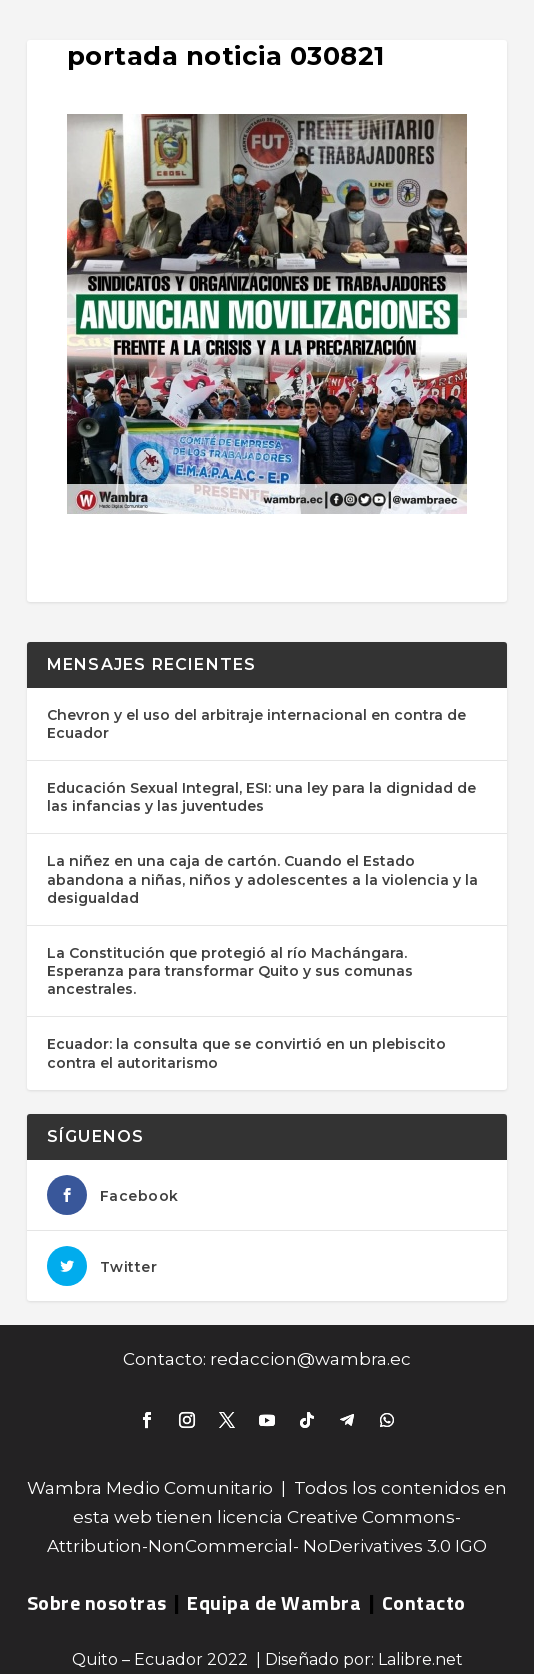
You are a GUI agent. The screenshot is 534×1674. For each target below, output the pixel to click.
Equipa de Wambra (274, 1602)
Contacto (424, 1602)
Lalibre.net (420, 1659)
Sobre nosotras (97, 1602)
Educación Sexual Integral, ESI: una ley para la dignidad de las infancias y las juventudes (261, 797)
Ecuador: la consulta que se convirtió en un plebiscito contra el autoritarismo (246, 1053)
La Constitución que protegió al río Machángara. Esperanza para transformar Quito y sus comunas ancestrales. (230, 971)
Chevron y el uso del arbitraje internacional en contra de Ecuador (256, 724)
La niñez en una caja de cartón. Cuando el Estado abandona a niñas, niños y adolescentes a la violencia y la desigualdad (262, 879)
